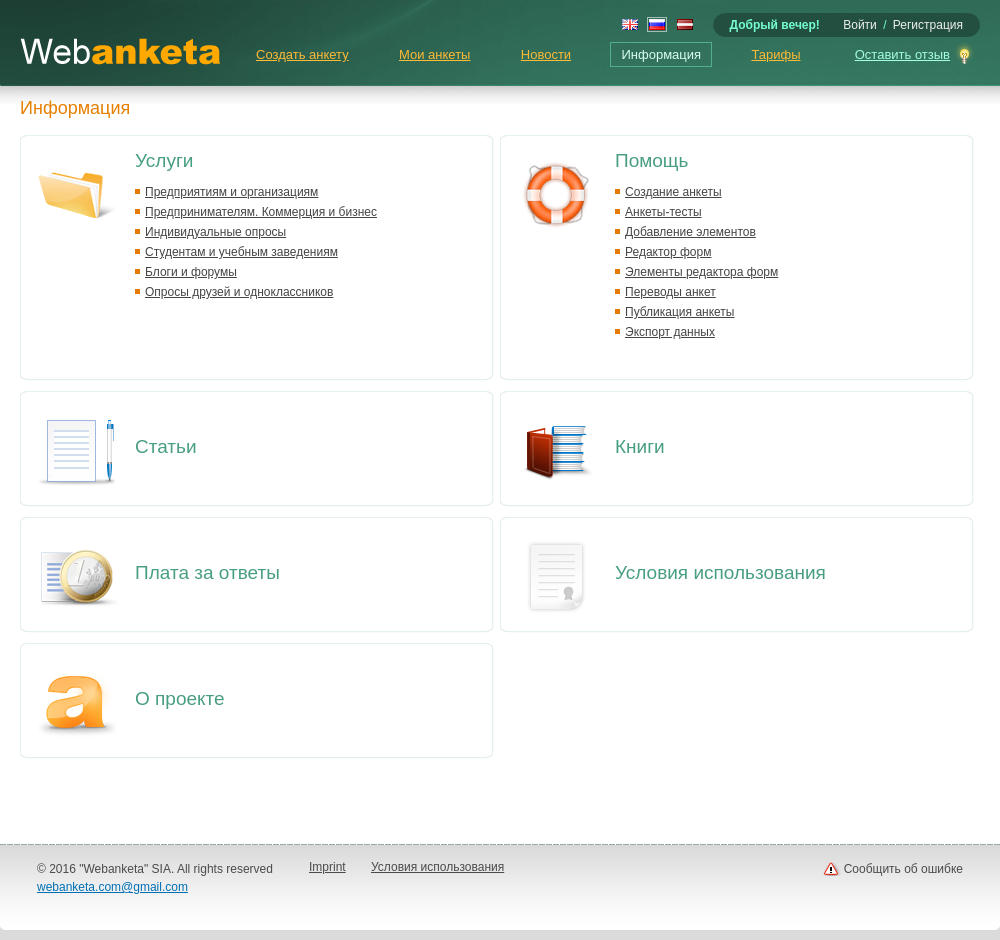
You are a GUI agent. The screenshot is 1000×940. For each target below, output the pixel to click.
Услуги (164, 160)
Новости (546, 54)
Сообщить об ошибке (903, 869)
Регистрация (928, 25)
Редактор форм (668, 252)
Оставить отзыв (902, 54)
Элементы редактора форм (701, 272)
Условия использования (720, 572)
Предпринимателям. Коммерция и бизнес (261, 212)
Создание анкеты (673, 192)
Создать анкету (302, 54)
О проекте (180, 698)
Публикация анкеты (679, 312)
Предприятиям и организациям (231, 192)
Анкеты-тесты (663, 212)
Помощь (651, 160)
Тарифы (775, 54)
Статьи (166, 446)
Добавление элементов (690, 232)
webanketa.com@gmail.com (112, 887)
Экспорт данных (670, 332)
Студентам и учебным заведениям (241, 252)
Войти (860, 25)
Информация (661, 54)
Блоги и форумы (191, 272)
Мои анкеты (434, 54)
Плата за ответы (207, 572)
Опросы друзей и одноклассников (239, 292)
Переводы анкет (670, 292)
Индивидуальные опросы (215, 232)
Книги (640, 446)
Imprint (327, 867)
